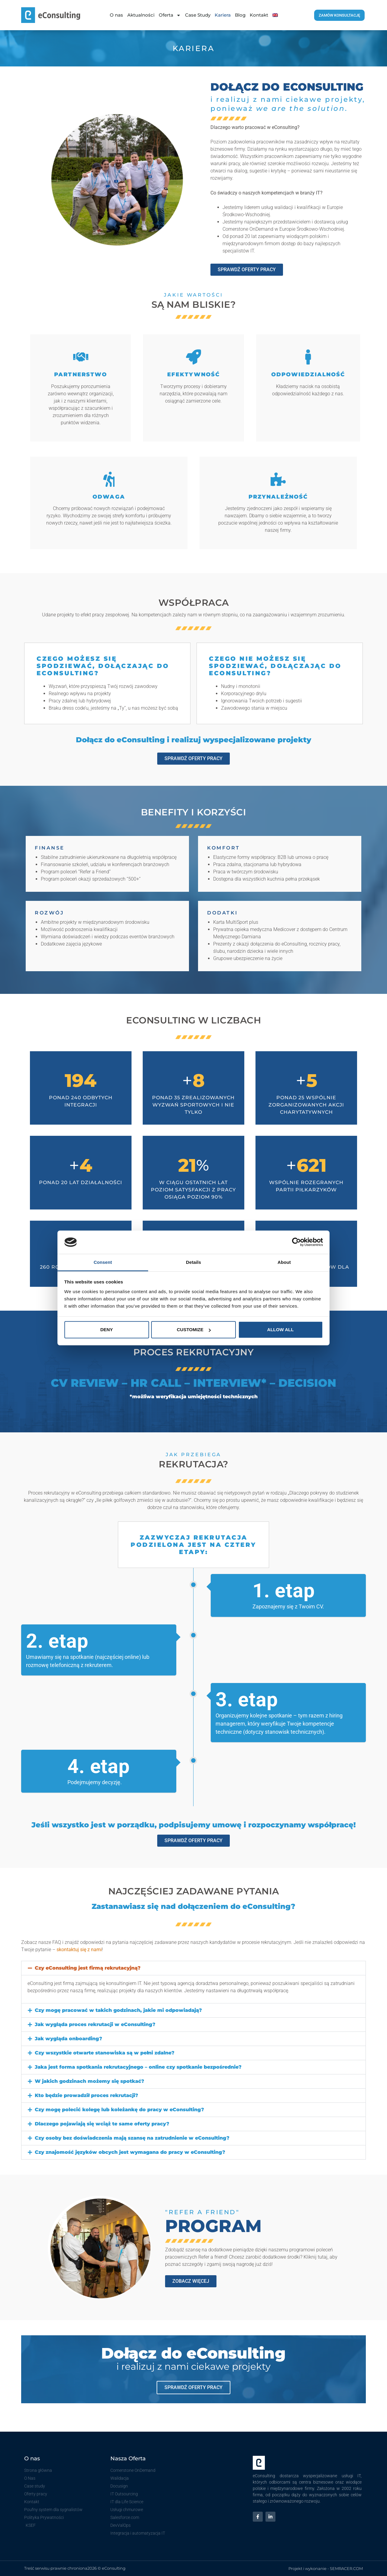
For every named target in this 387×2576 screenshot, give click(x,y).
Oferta (170, 15)
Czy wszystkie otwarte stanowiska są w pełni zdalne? (104, 2053)
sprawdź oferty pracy (193, 2387)
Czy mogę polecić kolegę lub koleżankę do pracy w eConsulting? (119, 2109)
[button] (193, 1968)
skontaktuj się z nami (79, 1949)
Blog (240, 15)
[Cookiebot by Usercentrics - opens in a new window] (296, 1242)
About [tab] (284, 1262)
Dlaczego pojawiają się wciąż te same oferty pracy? (102, 2124)
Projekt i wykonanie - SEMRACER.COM (325, 2568)
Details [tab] (193, 1262)
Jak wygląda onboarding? (68, 2038)
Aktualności (140, 15)
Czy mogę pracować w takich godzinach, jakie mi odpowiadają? (118, 2010)
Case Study (197, 15)
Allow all (280, 1329)
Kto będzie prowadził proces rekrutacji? (86, 2095)
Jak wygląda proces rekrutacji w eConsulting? (95, 2024)
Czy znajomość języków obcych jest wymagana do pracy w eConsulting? (130, 2152)
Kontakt (259, 15)
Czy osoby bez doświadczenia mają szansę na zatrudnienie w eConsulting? (132, 2138)
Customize (194, 1329)
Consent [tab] (103, 1262)
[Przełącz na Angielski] (275, 15)
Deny (106, 1329)
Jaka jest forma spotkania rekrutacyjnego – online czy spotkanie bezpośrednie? (138, 2067)
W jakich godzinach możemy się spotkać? (89, 2081)
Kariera (223, 15)
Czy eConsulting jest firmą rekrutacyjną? (88, 1968)
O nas (116, 15)
